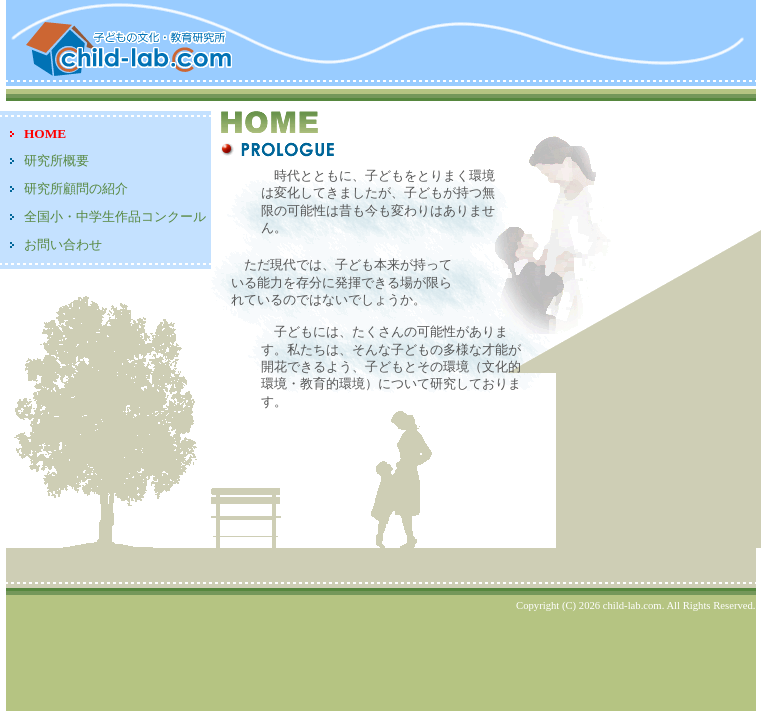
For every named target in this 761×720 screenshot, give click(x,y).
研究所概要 (56, 160)
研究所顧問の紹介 (76, 188)
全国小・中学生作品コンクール (115, 216)
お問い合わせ (63, 244)
